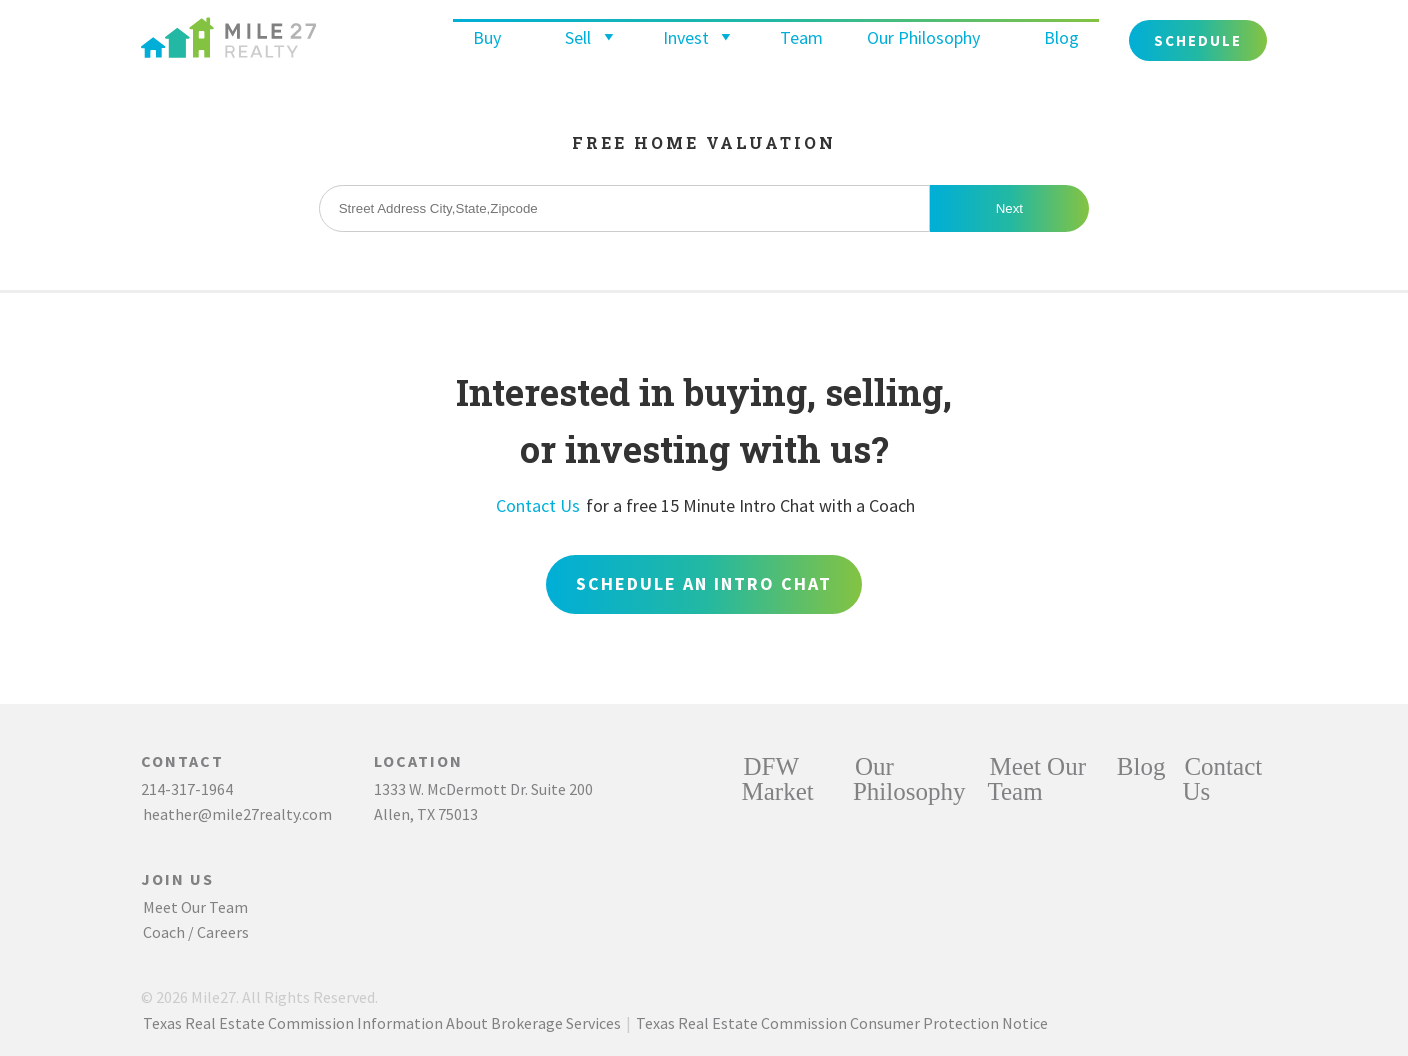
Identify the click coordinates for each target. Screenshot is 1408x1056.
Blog (1061, 37)
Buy (487, 37)
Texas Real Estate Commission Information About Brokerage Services (382, 1023)
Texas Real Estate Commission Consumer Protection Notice (842, 1023)
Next (1009, 208)
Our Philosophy (923, 37)
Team (801, 37)
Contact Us (538, 505)
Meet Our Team (195, 907)
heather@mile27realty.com (237, 814)
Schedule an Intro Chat (704, 583)
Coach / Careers (196, 932)
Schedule (1198, 40)
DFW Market (778, 779)
